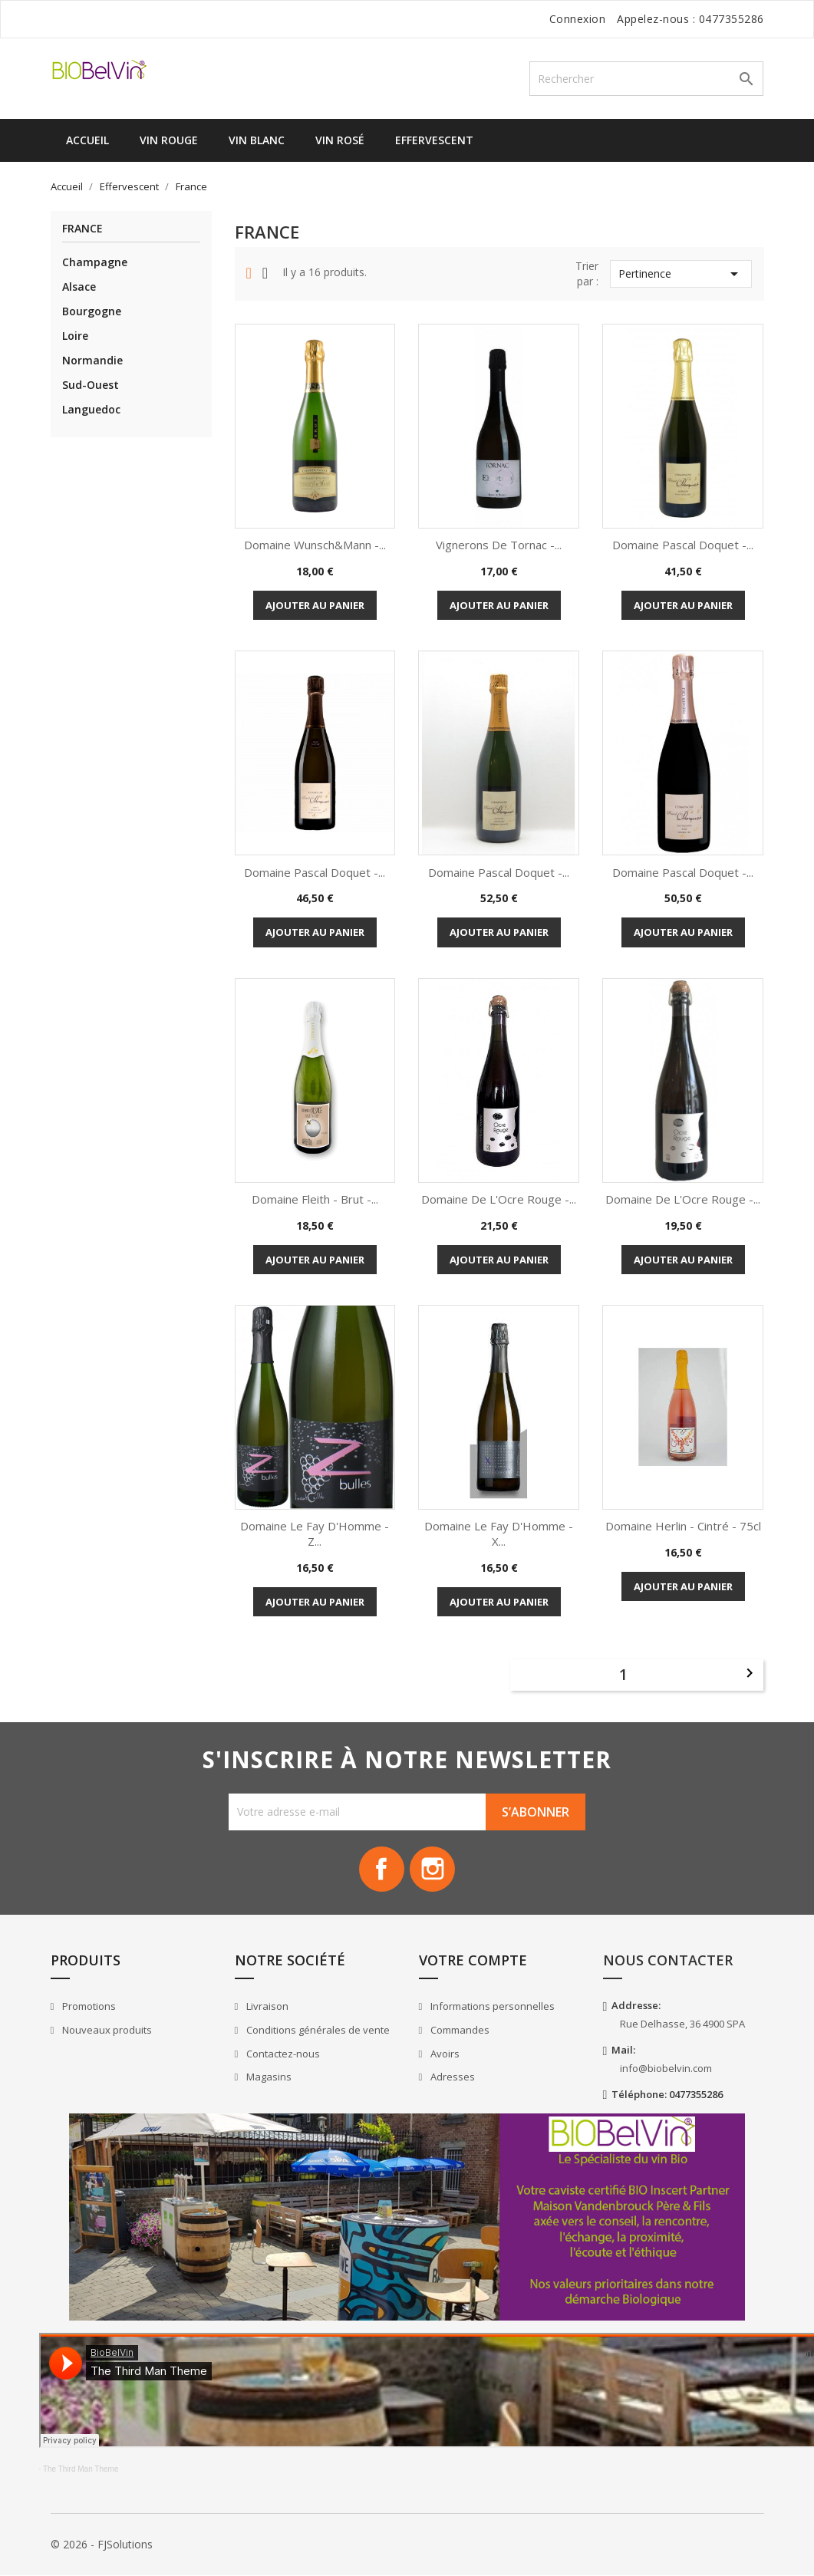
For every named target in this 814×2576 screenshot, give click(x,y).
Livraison (266, 2007)
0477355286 (731, 19)
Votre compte (473, 1961)
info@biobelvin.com (666, 2069)
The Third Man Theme (81, 2470)
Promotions (88, 2007)
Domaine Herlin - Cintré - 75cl (683, 1525)
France (82, 229)
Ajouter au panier (314, 605)
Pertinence (681, 274)
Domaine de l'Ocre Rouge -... (498, 1199)
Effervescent (434, 140)
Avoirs (444, 2054)
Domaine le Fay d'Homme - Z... (314, 1533)
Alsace (79, 286)
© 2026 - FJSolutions (102, 2545)
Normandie (92, 360)
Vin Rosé (339, 140)
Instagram (433, 1869)
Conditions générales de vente (317, 2030)
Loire (75, 335)
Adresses (451, 2077)
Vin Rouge (169, 140)
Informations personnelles (491, 2007)
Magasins (268, 2077)
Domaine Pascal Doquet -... (682, 544)
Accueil (87, 140)
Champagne (94, 262)
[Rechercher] (646, 78)
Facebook (381, 1869)
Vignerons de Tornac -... (499, 544)
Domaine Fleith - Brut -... (315, 1199)
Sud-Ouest (90, 384)
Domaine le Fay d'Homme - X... (498, 1533)
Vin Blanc (257, 140)
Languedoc (91, 409)
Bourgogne (91, 311)
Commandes (458, 2030)
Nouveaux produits (106, 2030)
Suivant (749, 1673)
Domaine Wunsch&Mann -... (315, 544)
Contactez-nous (282, 2054)
